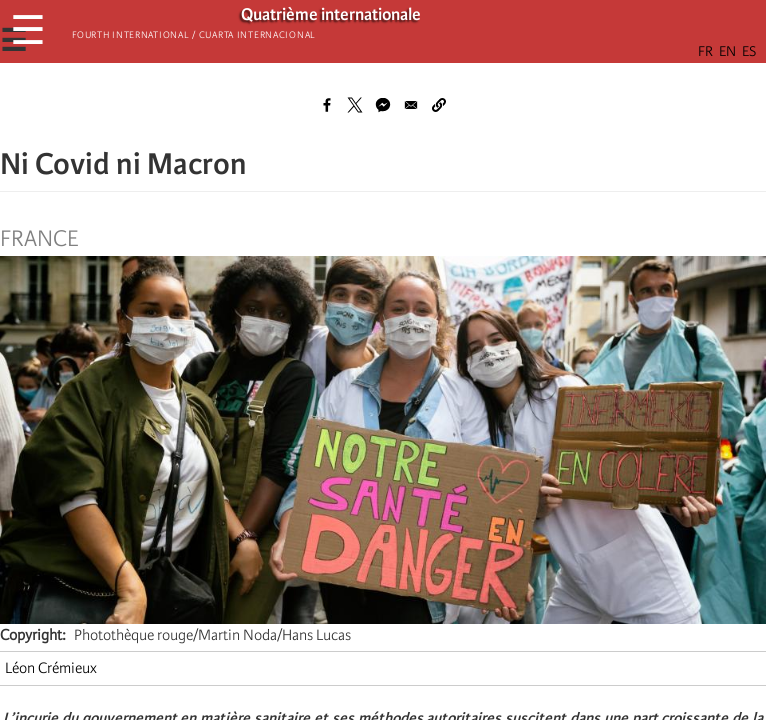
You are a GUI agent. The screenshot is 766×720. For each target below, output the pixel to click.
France (39, 239)
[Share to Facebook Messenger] (383, 105)
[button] (439, 105)
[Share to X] (355, 105)
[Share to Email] (411, 105)
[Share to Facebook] (327, 105)
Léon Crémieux (51, 668)
